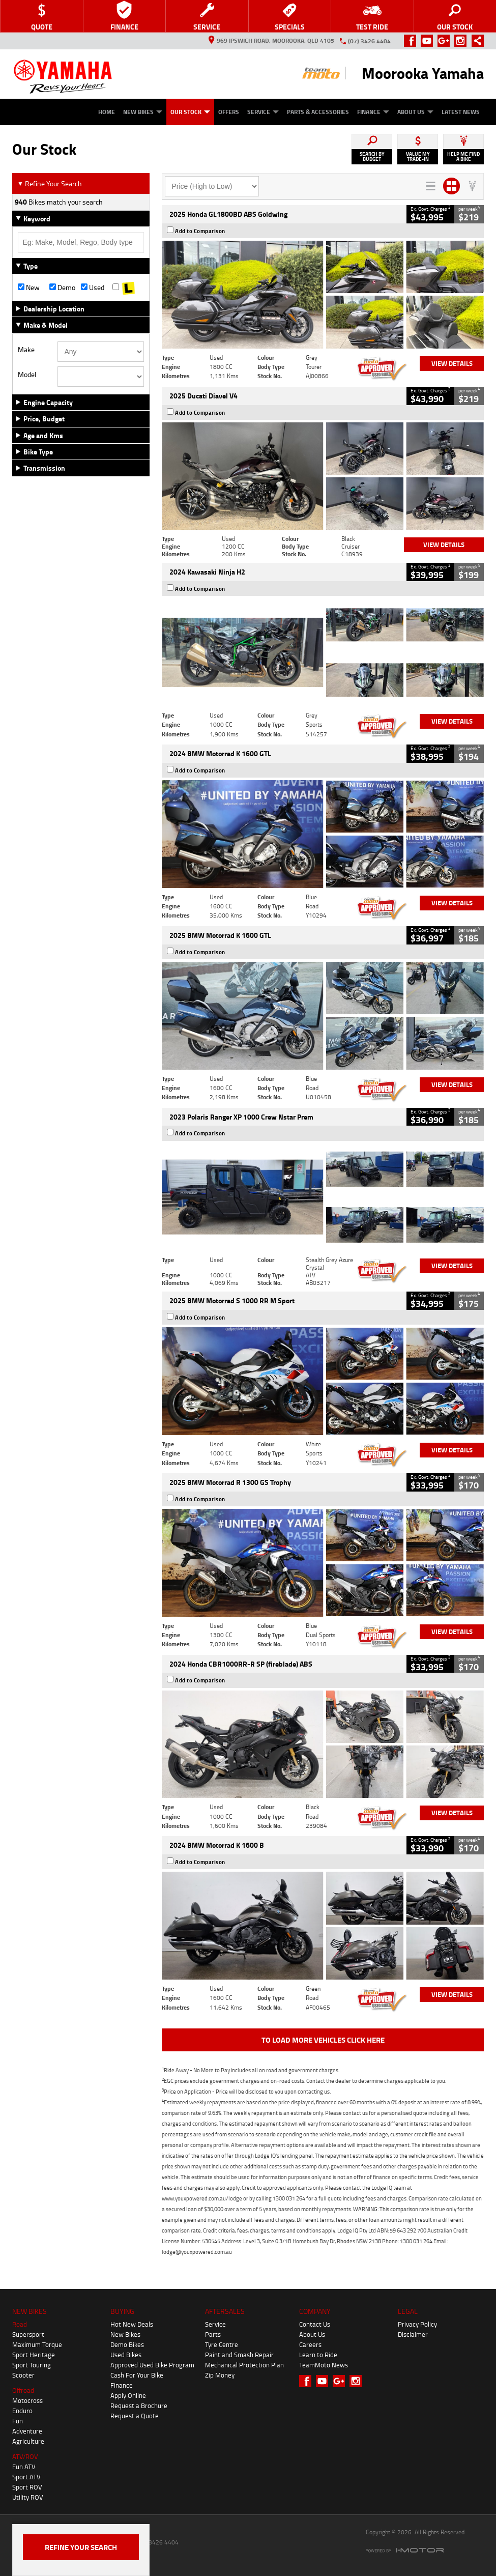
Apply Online (128, 2395)
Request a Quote (134, 2416)
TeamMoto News (323, 2365)
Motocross (27, 2400)
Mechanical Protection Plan (244, 2365)
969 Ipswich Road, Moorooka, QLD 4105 (271, 40)
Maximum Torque (37, 2344)
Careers (310, 2344)
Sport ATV (26, 2477)
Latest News (461, 112)
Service (263, 112)
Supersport (28, 2334)
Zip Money (220, 2375)
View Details (452, 363)
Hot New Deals (131, 2324)
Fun (17, 2421)
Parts (213, 2334)
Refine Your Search (49, 183)
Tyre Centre (221, 2344)
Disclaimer (413, 2334)
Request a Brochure (138, 2405)
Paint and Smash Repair (239, 2355)
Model (27, 374)
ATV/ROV (25, 2456)
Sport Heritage (33, 2355)
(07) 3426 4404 (369, 41)
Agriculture (28, 2441)
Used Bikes (125, 2355)
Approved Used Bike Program (152, 2365)
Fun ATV (24, 2466)
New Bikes (142, 112)
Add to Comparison (200, 231)
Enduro (22, 2411)
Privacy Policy (417, 2324)
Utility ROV (27, 2497)
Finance (373, 112)
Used (92, 287)
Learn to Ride (318, 2355)
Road (19, 2324)
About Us (415, 112)
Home (106, 112)
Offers (228, 112)
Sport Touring (31, 2365)
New (29, 287)
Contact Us (314, 2324)
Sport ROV (27, 2487)
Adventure (27, 2431)
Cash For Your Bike (136, 2375)
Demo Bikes (127, 2344)
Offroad (23, 2390)
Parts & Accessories (318, 112)
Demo (62, 287)
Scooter (23, 2375)
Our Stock (190, 112)
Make (26, 349)
